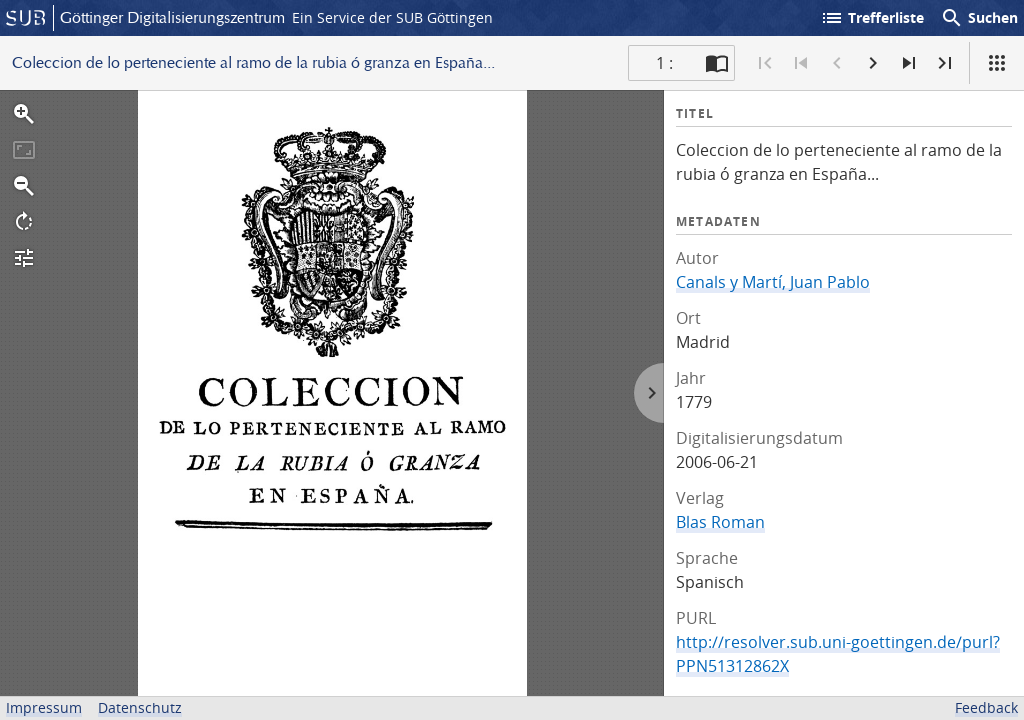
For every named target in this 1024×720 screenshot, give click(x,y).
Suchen (979, 18)
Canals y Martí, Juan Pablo (773, 282)
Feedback (986, 707)
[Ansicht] (997, 63)
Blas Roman (720, 522)
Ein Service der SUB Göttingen (392, 17)
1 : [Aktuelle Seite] (664, 63)
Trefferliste (872, 18)
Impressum (44, 707)
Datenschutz (140, 707)
